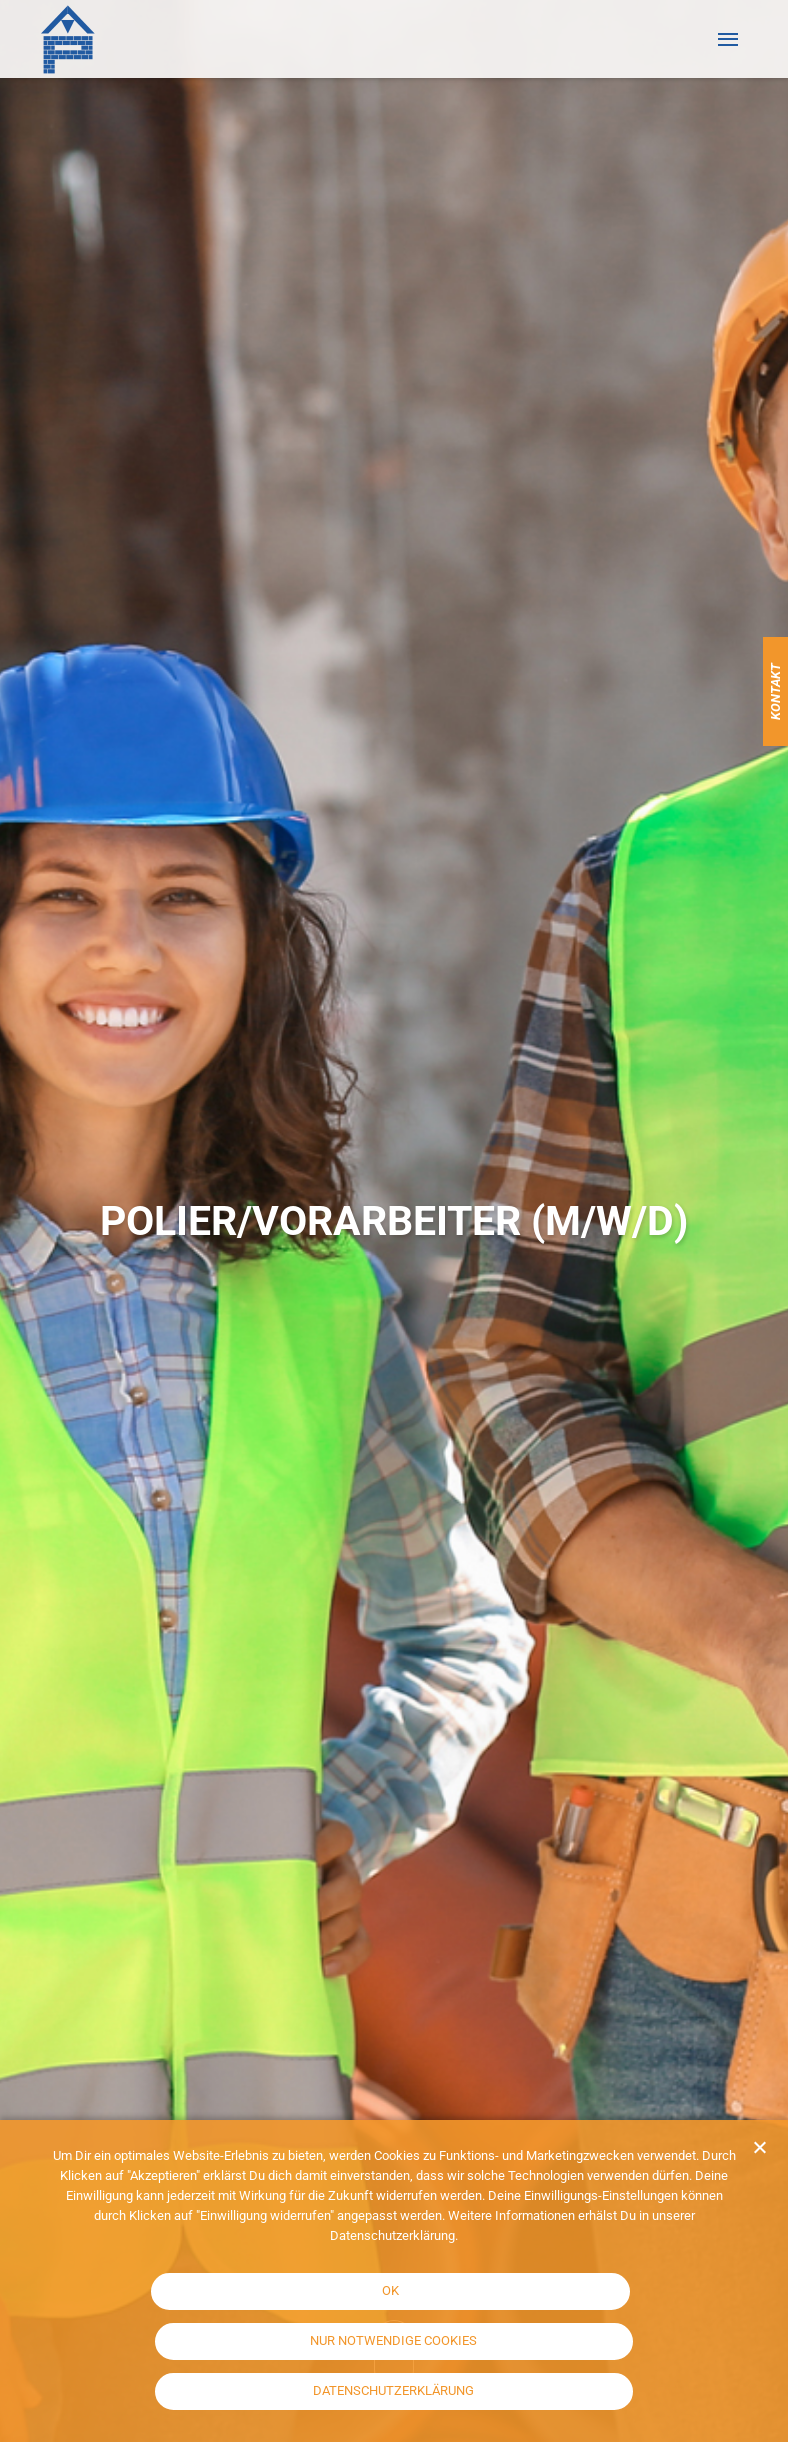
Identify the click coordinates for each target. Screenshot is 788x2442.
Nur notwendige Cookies (393, 2340)
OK (390, 2290)
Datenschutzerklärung (393, 2390)
